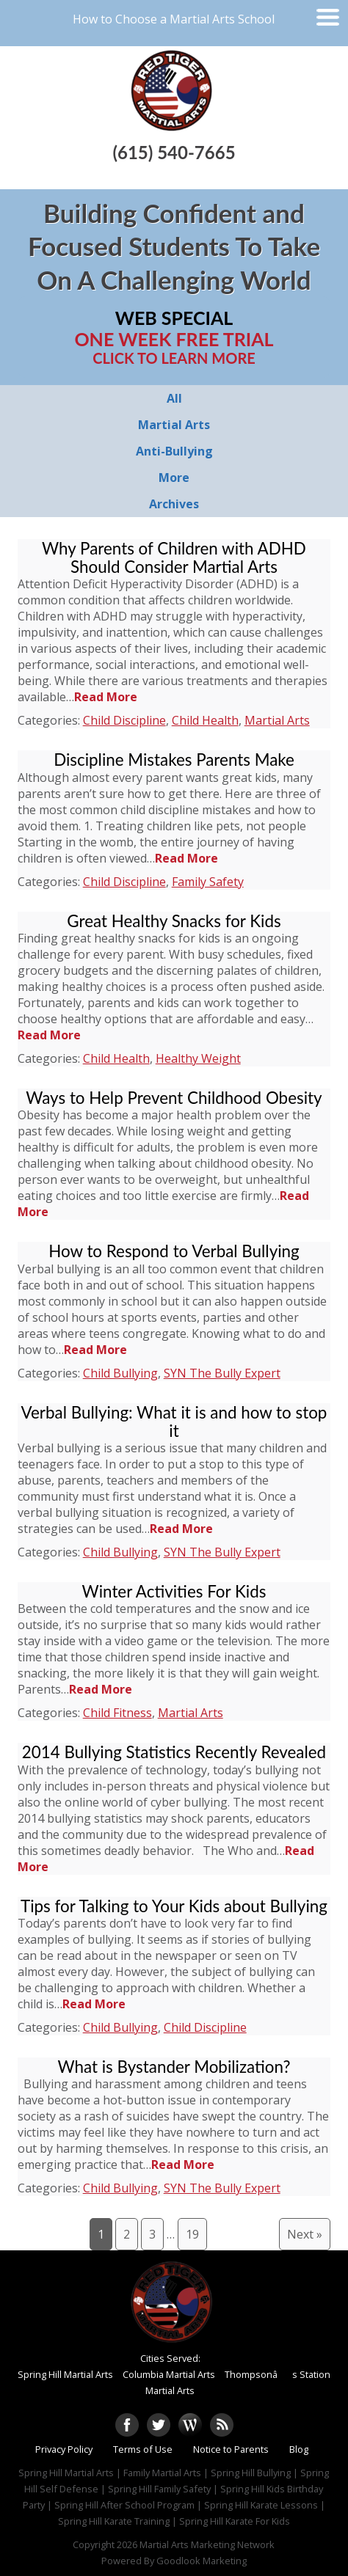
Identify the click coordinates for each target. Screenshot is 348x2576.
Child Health (205, 720)
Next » (304, 2234)
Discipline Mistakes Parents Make (174, 759)
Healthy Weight (198, 1058)
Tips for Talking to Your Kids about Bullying (174, 1906)
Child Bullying (120, 1373)
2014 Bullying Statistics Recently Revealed (174, 1752)
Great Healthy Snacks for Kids (173, 921)
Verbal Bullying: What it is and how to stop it (174, 1421)
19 (192, 2234)
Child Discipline (124, 720)
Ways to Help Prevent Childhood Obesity (174, 1098)
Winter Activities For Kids (174, 1591)
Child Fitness (117, 1713)
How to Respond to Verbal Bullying (173, 1251)
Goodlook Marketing (201, 2560)
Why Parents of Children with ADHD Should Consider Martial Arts (174, 557)
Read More (105, 697)
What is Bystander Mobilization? (173, 2066)
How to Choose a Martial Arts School (174, 19)
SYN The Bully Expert (222, 1373)
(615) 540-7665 (173, 152)
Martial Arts (277, 720)
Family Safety (208, 882)
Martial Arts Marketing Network (207, 2544)
